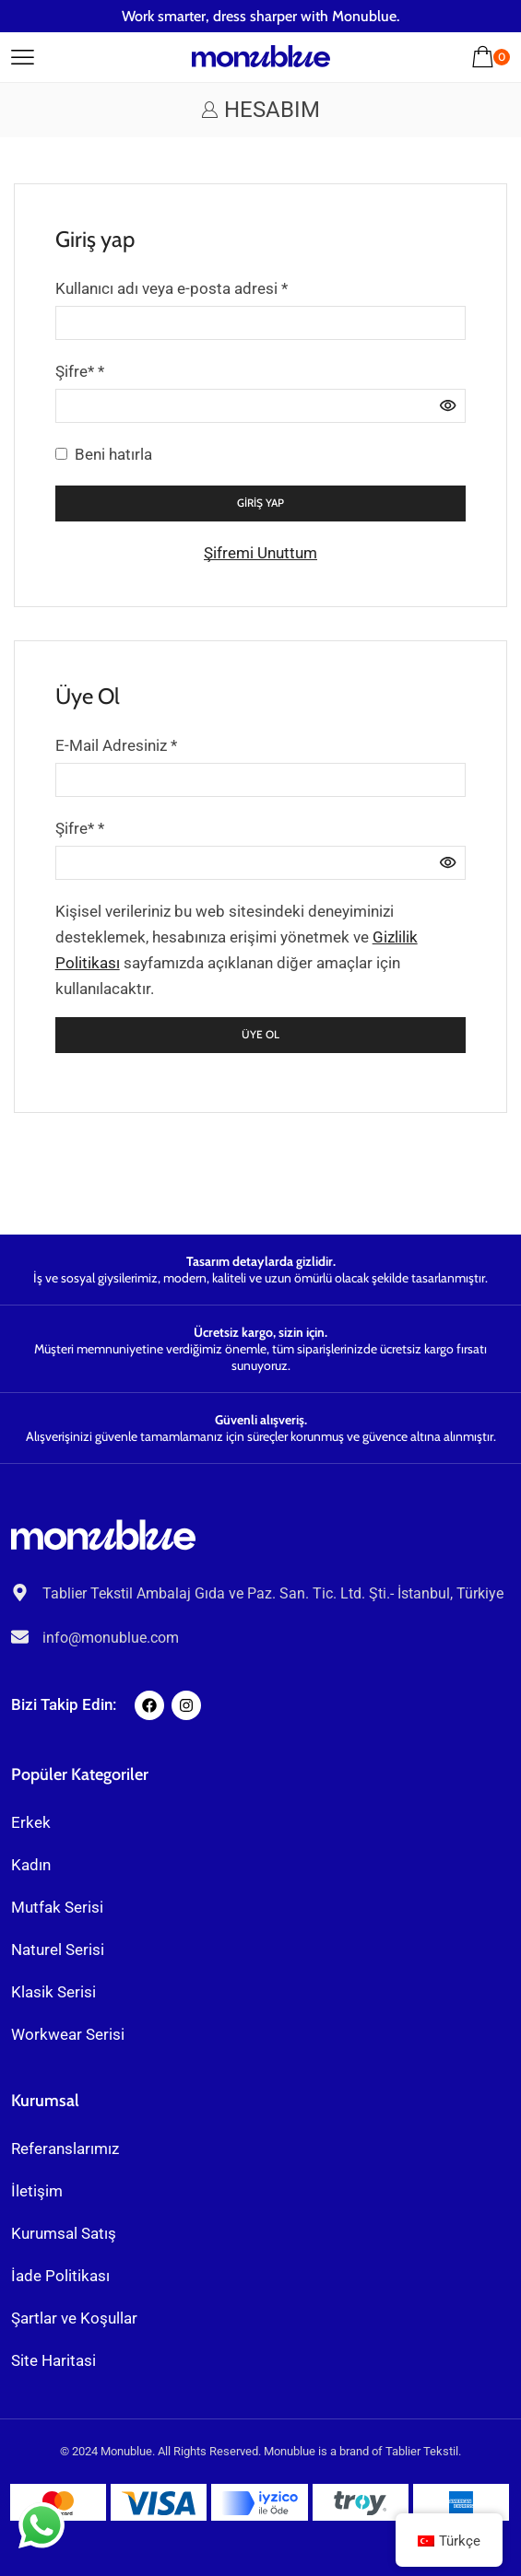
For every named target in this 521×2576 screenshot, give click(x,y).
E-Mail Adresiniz (116, 743)
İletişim (37, 2191)
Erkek (31, 1822)
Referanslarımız (65, 2148)
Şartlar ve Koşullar (74, 2318)
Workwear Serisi (67, 2034)
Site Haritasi (53, 2360)
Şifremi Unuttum (260, 553)
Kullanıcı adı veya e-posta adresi (171, 286)
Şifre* (79, 369)
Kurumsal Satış (63, 2233)
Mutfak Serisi (57, 1907)
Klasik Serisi (53, 1992)
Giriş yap (260, 503)
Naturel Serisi (57, 1949)
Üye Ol (260, 1034)
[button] (22, 54)
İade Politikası (60, 2275)
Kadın (31, 1865)
